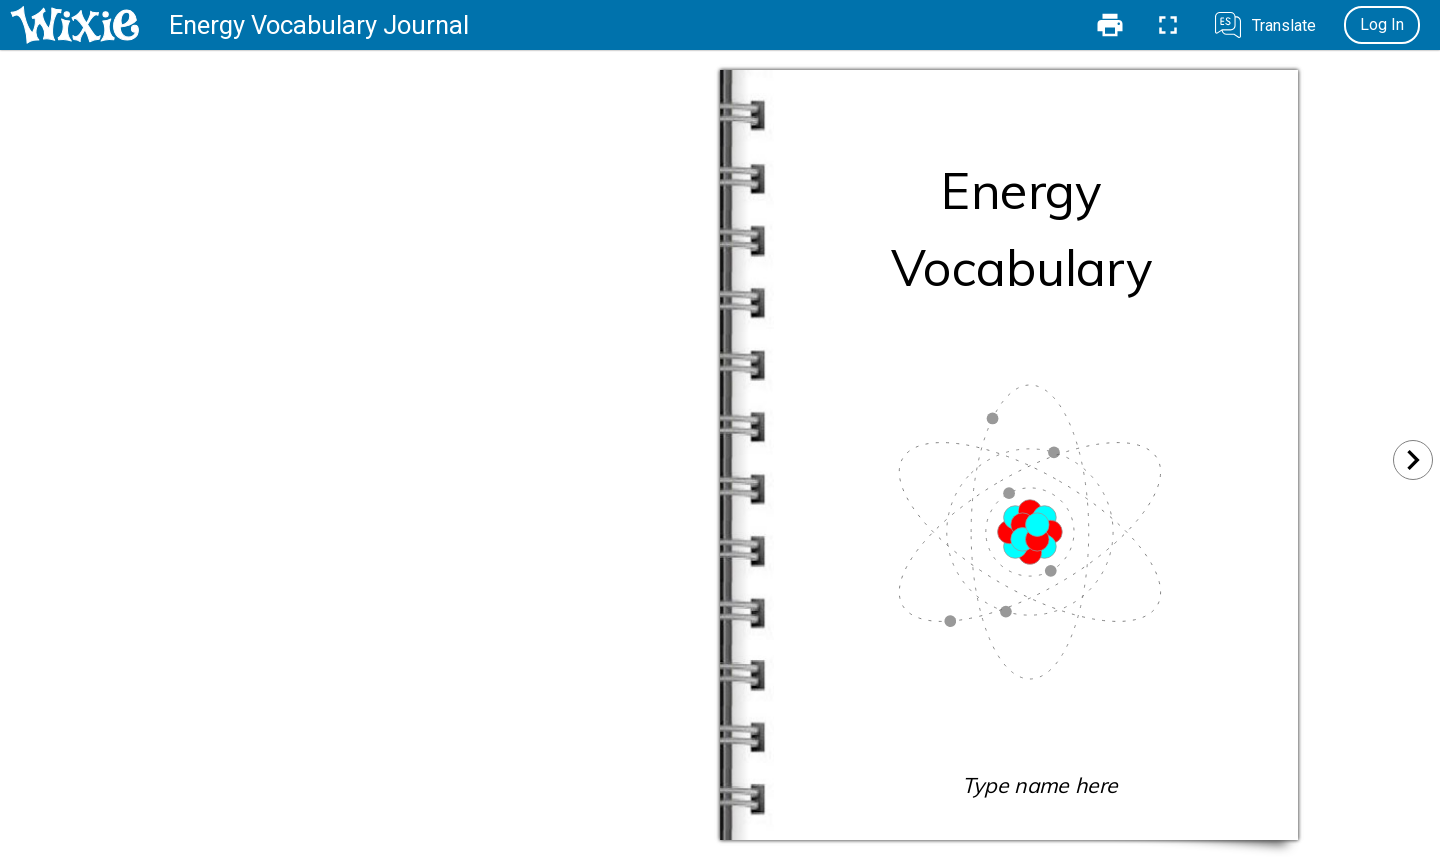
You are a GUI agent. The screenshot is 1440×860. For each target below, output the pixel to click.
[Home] (74, 25)
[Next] (1413, 460)
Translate (1284, 25)
